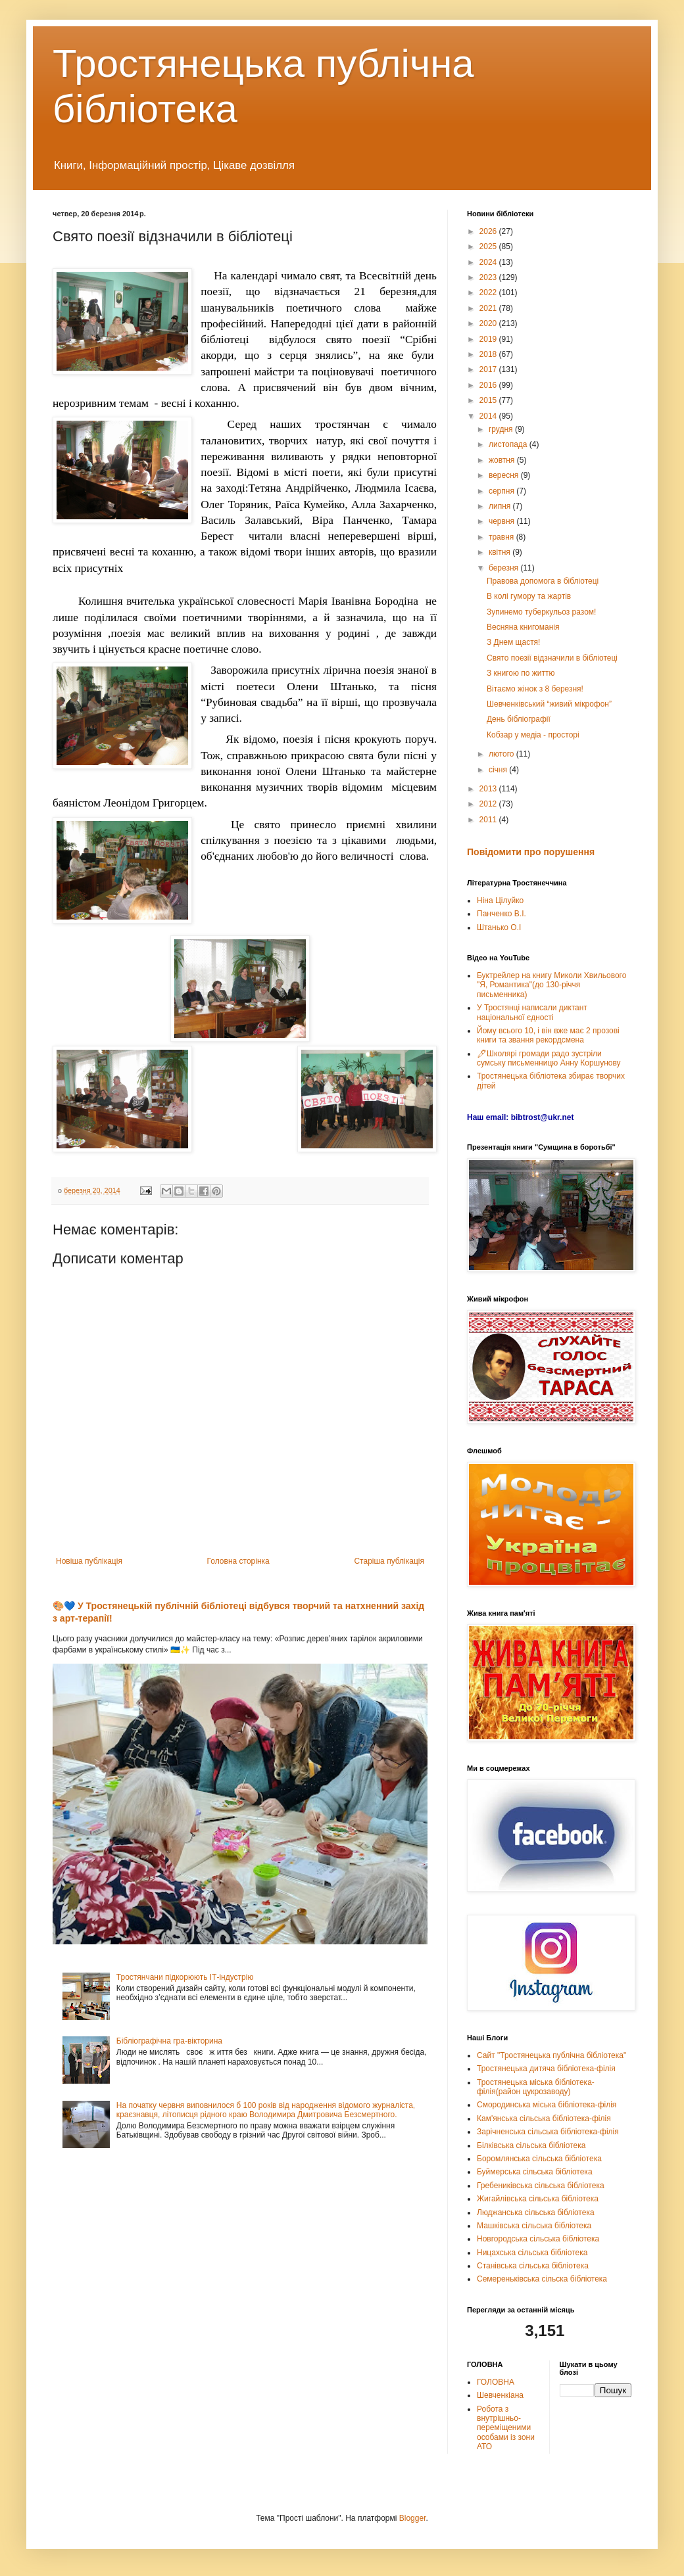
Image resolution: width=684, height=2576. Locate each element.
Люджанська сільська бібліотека (536, 2212)
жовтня (503, 460)
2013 (489, 788)
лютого (502, 754)
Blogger (412, 2518)
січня (499, 769)
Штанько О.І (499, 927)
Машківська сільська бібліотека (534, 2225)
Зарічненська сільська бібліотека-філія (548, 2131)
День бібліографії (518, 719)
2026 (489, 231)
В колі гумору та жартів (529, 596)
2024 (489, 262)
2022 (489, 292)
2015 (489, 400)
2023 (489, 277)
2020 (489, 323)
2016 (489, 385)
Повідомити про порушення (531, 852)
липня (501, 506)
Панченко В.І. (501, 913)
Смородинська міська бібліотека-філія (546, 2104)
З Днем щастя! (513, 642)
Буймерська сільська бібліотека (535, 2171)
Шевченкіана (500, 2395)
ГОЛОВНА (495, 2382)
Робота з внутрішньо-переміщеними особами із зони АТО (506, 2428)
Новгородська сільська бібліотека (538, 2238)
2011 (489, 819)
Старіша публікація (389, 1561)
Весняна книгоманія (523, 627)
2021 (489, 308)
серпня (502, 491)
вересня (505, 475)
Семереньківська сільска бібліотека (542, 2278)
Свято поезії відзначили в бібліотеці (552, 658)
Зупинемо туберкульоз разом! (541, 612)
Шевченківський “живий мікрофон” (549, 704)
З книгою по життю (521, 673)
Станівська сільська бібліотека (533, 2265)
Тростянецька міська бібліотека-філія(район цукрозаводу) (536, 2087)
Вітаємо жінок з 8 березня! (535, 688)
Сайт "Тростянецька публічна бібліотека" (551, 2055)
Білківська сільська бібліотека (531, 2145)
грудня (502, 429)
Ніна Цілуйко (500, 900)
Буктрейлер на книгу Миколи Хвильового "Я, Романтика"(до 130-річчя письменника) (551, 985)
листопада (509, 444)
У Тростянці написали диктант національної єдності (532, 1012)
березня (504, 568)
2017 (489, 369)
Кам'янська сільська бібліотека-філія (544, 2118)
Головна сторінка (238, 1561)
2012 (489, 803)
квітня (500, 552)
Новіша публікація (89, 1561)
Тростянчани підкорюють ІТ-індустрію (185, 1977)
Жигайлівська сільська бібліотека (537, 2198)
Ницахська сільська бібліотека (532, 2252)
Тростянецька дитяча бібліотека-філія (546, 2068)
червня (502, 521)
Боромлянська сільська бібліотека (539, 2158)
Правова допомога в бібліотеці (542, 581)
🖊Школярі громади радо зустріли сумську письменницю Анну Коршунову (549, 1058)
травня (502, 537)
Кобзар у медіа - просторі (533, 734)
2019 (489, 339)
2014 (489, 416)
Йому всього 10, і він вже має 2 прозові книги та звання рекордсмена (548, 1035)
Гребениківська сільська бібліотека (540, 2185)
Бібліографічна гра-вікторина (169, 2041)
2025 (489, 246)
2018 (489, 354)
